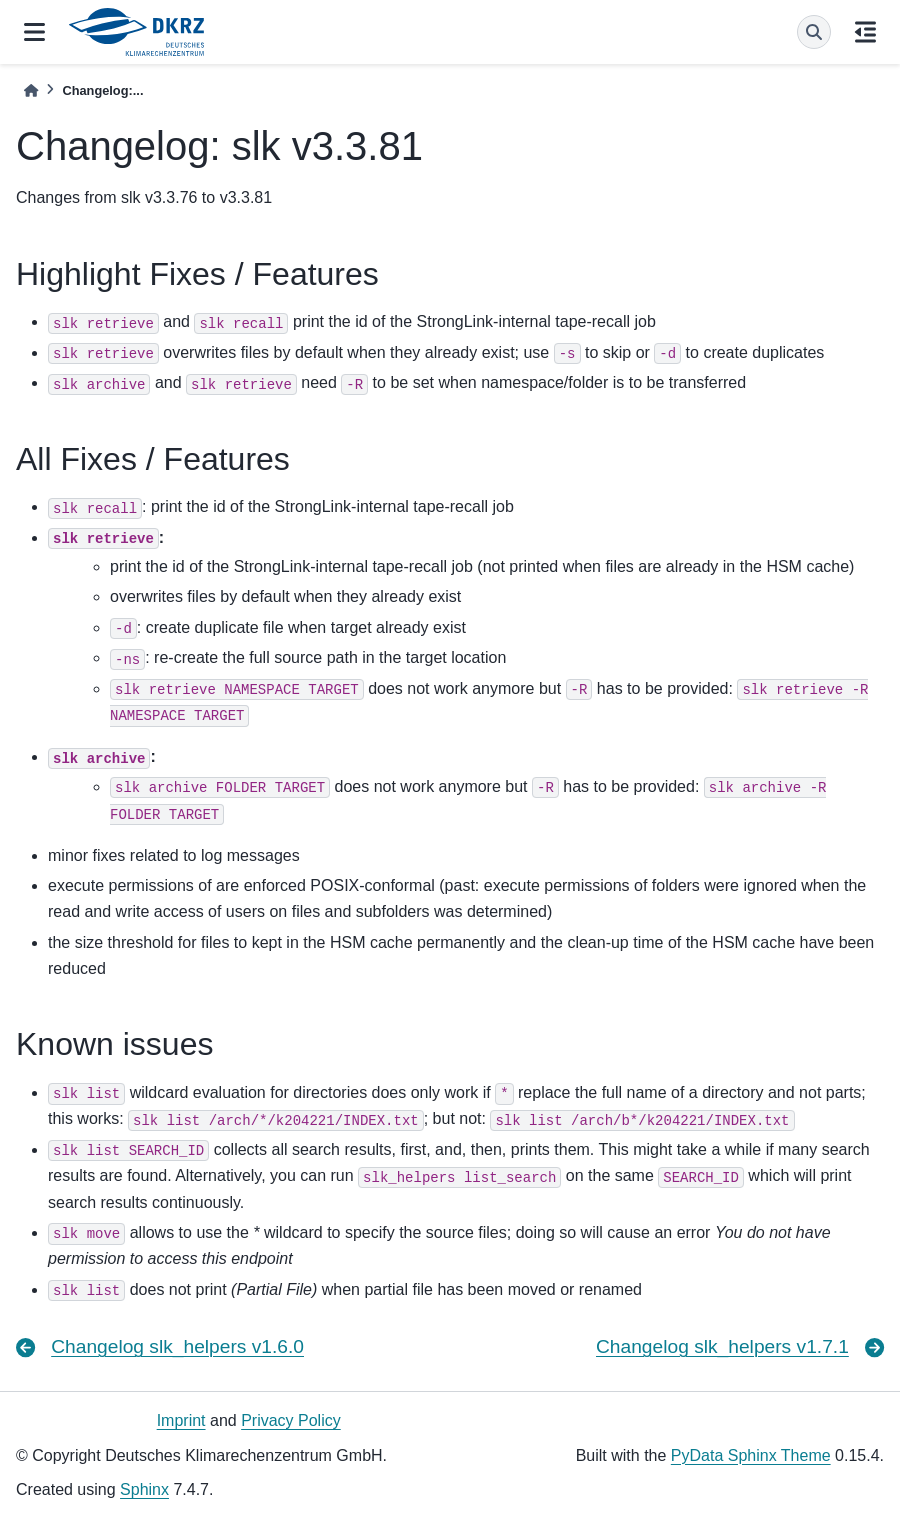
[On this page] (865, 32)
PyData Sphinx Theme (751, 1455)
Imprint (181, 1420)
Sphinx (144, 1489)
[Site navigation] (34, 32)
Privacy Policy (291, 1420)
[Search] (814, 32)
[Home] (31, 90)
